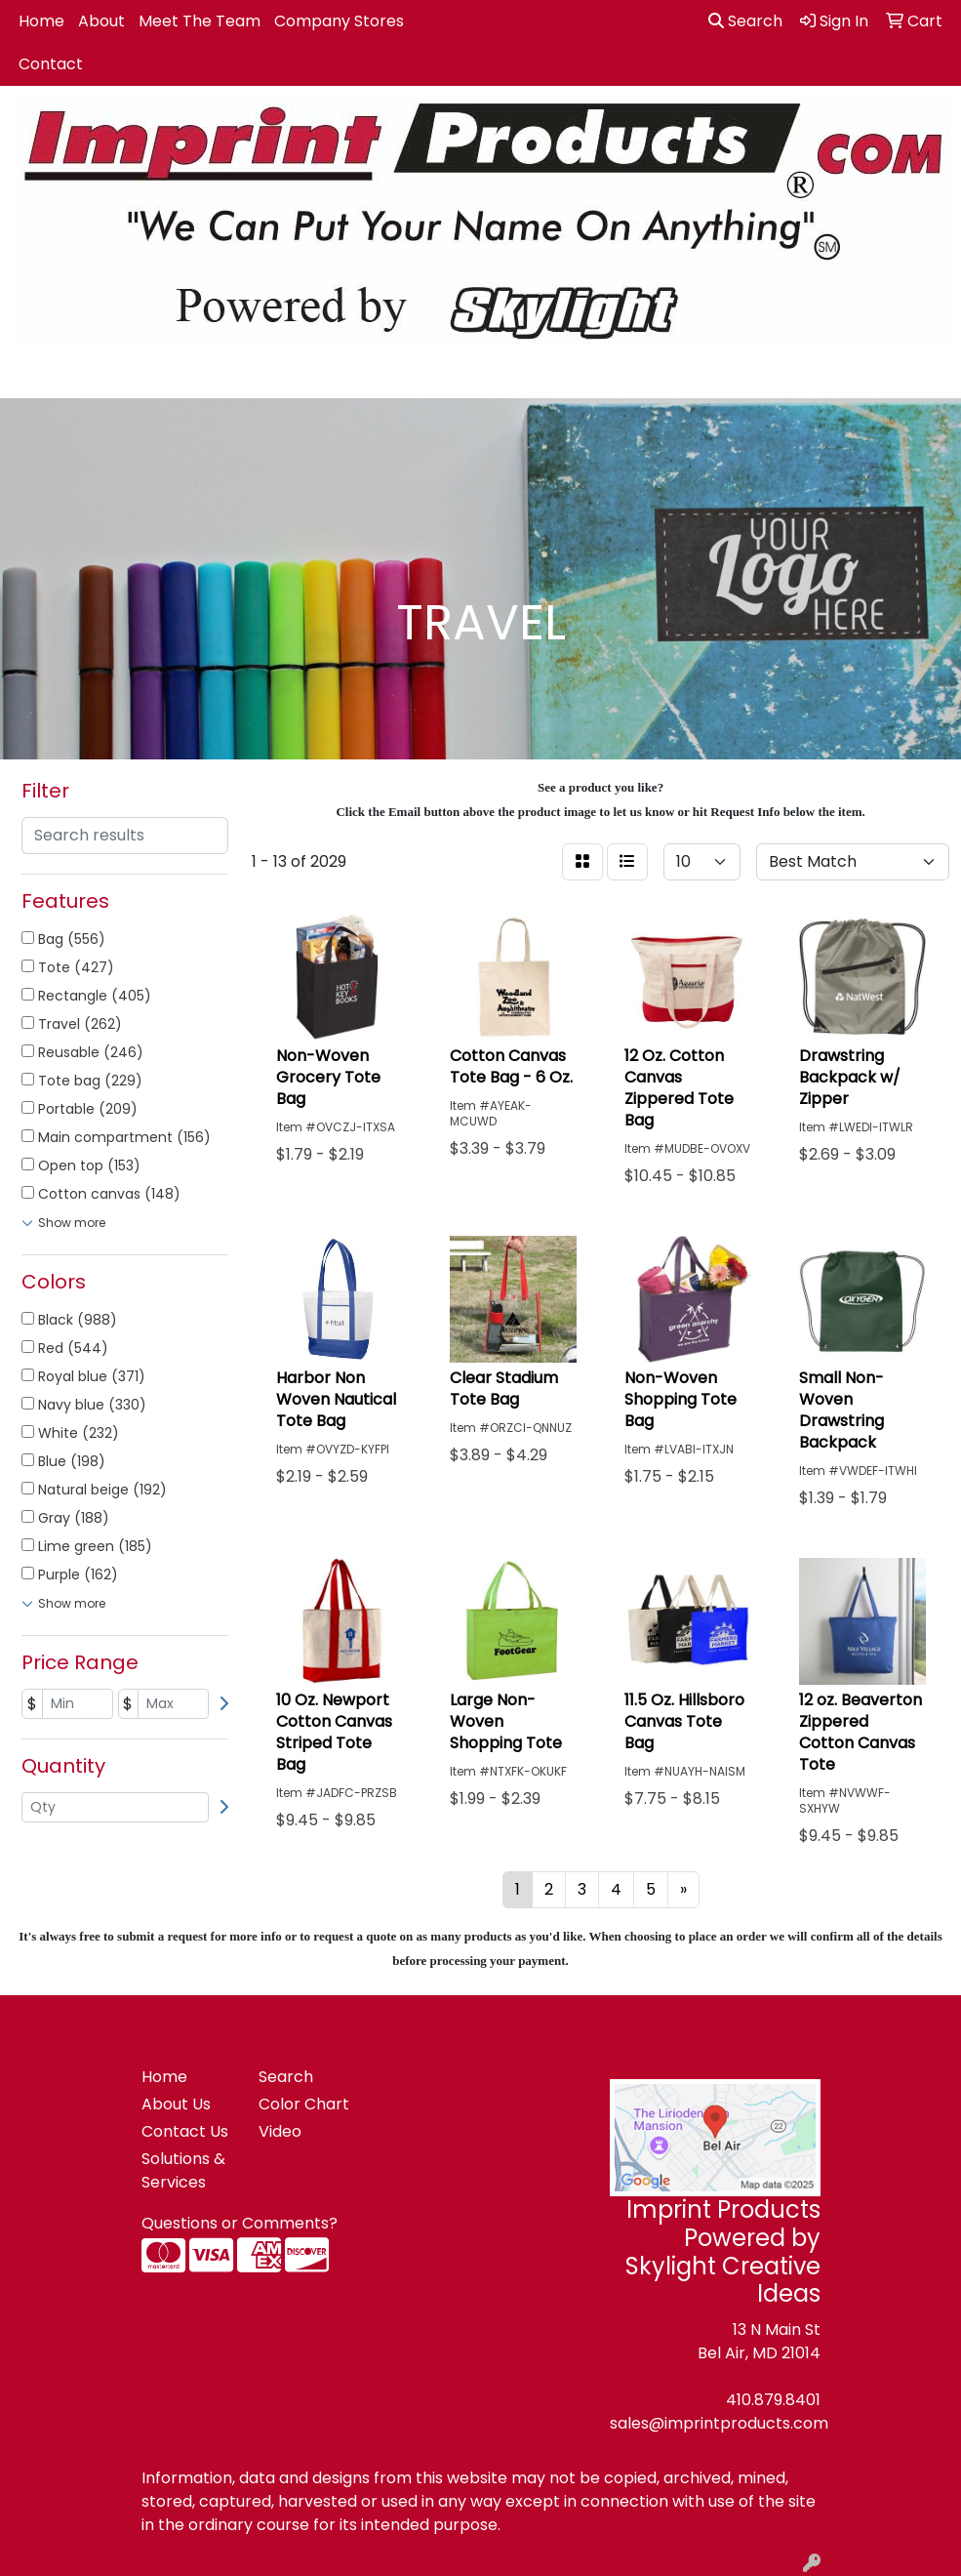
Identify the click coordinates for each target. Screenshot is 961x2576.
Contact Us (184, 2131)
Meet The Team (199, 21)
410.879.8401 (773, 2400)
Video (280, 2131)
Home (41, 21)
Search (745, 21)
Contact (51, 64)
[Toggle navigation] (30, 376)
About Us (176, 2104)
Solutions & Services (183, 2170)
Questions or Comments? (239, 2223)
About (101, 21)
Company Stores (339, 21)
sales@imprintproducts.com (719, 2423)
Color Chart (304, 2104)
